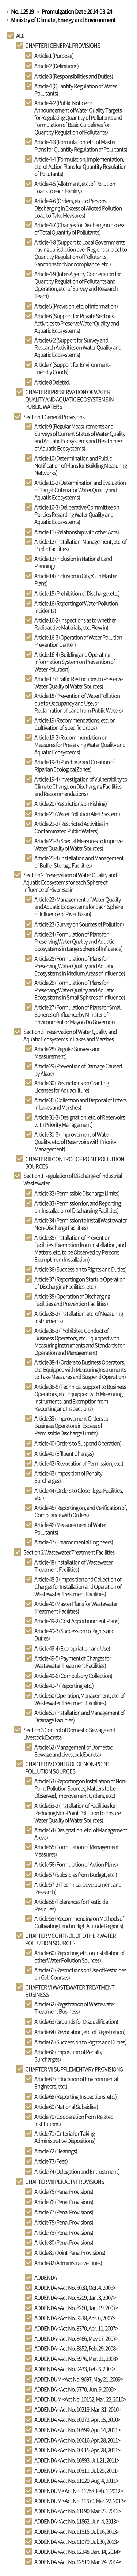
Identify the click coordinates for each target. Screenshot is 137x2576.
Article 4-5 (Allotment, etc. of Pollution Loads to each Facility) (74, 187)
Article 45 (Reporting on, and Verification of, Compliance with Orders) (80, 1511)
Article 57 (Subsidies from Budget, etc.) (75, 1874)
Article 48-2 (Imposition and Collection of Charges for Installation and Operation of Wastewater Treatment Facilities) (77, 1586)
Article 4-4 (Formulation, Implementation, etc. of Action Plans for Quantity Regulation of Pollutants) (80, 166)
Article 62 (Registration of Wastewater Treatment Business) (74, 2007)
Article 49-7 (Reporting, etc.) (64, 1686)
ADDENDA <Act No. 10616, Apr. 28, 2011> (77, 2440)
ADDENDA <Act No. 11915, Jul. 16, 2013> (76, 2531)
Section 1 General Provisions (53, 417)
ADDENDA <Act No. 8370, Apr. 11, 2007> (76, 2328)
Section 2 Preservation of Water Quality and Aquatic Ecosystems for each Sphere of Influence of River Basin (70, 882)
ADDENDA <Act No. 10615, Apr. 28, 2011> (77, 2450)
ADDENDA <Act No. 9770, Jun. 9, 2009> (75, 2389)
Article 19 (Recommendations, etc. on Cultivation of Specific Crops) (74, 723)
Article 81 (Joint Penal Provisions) (69, 2252)
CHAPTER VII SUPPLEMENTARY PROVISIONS (74, 2069)
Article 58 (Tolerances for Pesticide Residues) (71, 1905)
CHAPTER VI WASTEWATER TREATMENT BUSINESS (69, 1990)
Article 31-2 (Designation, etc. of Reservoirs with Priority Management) (79, 1120)
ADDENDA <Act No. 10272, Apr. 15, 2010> (77, 2420)
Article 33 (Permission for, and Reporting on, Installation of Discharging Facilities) (77, 1206)
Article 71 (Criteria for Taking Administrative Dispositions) (64, 2137)
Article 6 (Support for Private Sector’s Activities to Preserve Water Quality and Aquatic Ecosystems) (76, 323)
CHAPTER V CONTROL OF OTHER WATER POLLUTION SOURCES (70, 1939)
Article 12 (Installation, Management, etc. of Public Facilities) (80, 545)
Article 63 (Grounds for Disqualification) (76, 2021)
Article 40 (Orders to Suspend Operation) (77, 1443)
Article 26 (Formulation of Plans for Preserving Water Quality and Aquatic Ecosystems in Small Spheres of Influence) (79, 990)
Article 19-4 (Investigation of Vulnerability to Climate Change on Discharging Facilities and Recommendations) (80, 786)
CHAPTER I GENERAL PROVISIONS (62, 45)
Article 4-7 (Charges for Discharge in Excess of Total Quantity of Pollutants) (79, 228)
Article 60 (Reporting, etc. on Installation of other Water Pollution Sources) (79, 1956)
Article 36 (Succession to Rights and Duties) (80, 1269)
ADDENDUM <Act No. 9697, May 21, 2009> (78, 2379)
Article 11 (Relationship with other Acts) (76, 532)
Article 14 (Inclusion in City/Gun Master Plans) (75, 579)
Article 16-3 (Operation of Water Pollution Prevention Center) (78, 640)
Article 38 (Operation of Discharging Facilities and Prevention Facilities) (72, 1300)
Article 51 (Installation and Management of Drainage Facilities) (79, 1716)
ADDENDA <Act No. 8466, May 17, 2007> (76, 2338)
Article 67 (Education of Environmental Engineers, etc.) (76, 2082)
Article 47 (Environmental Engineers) (73, 1542)
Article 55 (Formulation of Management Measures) (76, 1850)
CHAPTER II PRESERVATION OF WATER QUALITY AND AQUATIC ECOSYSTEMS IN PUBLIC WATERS (69, 399)
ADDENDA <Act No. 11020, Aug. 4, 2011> (76, 2481)
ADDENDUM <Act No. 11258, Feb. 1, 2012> (78, 2491)
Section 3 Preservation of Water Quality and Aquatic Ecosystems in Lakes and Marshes (70, 1035)
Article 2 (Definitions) (56, 66)
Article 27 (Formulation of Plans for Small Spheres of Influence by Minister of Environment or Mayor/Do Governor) (77, 1014)
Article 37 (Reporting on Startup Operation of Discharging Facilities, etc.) (79, 1282)
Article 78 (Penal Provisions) (63, 2222)
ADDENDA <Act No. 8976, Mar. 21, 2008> (76, 2358)
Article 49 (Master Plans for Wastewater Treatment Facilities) (76, 1607)
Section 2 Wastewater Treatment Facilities (68, 1552)
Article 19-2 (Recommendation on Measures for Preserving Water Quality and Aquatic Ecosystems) (79, 744)
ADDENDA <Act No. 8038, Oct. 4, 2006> (74, 2288)
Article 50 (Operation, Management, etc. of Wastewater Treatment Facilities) (79, 1699)
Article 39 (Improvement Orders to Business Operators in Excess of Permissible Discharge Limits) (71, 1425)
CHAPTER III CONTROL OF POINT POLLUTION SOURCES (74, 1162)
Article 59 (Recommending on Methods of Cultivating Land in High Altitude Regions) (79, 1922)
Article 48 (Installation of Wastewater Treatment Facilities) (73, 1565)
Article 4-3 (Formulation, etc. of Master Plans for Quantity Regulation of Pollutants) (80, 145)
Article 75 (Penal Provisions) (63, 2191)
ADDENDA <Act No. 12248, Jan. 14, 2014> (77, 2551)
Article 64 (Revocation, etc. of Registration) (79, 2032)
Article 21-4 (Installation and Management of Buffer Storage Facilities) (78, 861)
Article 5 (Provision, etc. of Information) (76, 306)
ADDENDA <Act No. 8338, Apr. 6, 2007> (74, 2318)
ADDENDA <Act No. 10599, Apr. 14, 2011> (77, 2430)
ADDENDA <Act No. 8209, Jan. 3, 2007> (74, 2297)
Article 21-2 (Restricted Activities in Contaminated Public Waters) (71, 827)
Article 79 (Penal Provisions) (63, 2232)
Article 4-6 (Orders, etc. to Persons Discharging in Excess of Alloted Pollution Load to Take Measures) (78, 208)
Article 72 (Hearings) (55, 2151)
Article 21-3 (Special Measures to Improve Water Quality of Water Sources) (78, 844)
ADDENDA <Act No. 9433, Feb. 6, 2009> (74, 2369)
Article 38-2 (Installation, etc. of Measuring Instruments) (78, 1317)
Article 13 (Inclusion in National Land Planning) (73, 562)
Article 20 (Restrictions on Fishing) (70, 803)
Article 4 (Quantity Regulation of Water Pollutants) (75, 89)
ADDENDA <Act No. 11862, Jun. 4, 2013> (76, 2521)
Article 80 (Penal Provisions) (63, 2242)
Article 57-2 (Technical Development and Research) (77, 1888)
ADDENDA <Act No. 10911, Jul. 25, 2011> (76, 2470)
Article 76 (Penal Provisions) (63, 2202)
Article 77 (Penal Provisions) (63, 2212)
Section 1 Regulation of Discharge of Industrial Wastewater (72, 1179)
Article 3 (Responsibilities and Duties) (73, 76)
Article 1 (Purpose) (53, 56)
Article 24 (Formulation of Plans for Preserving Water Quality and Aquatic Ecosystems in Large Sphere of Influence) (78, 941)
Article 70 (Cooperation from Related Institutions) (73, 2120)
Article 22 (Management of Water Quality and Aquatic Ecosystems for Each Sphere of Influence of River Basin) (78, 906)
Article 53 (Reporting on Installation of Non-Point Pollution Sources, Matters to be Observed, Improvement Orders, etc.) (80, 1788)
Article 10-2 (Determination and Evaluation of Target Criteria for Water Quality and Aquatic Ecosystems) (80, 489)
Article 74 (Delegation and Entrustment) (76, 2171)
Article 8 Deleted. (52, 382)
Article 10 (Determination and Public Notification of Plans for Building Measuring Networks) (80, 465)
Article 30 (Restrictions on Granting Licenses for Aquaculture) (71, 1086)
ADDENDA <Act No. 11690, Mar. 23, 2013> (77, 2511)
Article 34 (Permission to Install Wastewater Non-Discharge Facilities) (80, 1224)
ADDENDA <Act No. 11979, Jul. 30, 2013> (76, 2542)
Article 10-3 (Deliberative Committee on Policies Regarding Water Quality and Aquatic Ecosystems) (76, 514)
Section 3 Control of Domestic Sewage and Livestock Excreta (69, 1733)
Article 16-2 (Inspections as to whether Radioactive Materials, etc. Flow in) (75, 623)
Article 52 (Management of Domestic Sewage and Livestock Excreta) (73, 1750)
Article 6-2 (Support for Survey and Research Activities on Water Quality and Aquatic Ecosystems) (77, 347)
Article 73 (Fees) (51, 2161)
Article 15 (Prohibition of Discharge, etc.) (76, 593)
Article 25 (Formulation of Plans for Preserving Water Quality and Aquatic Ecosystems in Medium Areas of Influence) (79, 965)
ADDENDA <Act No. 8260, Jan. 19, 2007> (76, 2308)
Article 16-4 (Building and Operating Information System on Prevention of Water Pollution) (74, 661)
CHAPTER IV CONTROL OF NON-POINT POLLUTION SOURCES (67, 1767)
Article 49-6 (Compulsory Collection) (73, 1676)
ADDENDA (45, 2277)
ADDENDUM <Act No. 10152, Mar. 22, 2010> (80, 2399)
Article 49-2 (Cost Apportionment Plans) (76, 1621)
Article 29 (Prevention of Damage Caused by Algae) (78, 1069)
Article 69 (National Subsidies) (66, 2107)
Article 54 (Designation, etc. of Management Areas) (80, 1833)
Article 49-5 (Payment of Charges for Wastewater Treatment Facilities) (72, 1661)
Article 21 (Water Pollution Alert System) (77, 814)
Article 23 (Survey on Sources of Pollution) (79, 924)
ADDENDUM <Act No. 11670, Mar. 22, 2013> (80, 2501)
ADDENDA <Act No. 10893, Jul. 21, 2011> (76, 2460)
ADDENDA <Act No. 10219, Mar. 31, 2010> (77, 2409)
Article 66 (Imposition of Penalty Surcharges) (68, 2055)
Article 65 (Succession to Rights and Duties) (80, 2042)
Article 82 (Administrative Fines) (68, 2263)
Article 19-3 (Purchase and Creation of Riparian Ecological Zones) (74, 765)
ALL (20, 35)
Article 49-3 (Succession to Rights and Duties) (74, 1634)
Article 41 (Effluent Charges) (64, 1453)
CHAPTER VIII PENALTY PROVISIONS (64, 2182)
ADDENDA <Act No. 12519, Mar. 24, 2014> (77, 2562)
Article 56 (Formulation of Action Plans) (76, 1864)
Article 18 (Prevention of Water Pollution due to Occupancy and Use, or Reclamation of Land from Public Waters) (78, 703)
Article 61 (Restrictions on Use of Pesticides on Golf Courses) (80, 1973)
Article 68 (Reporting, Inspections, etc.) (75, 2096)
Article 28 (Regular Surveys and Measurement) (67, 1052)
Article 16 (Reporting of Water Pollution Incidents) (76, 606)
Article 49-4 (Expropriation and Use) (72, 1648)
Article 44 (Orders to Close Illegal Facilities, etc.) (78, 1494)
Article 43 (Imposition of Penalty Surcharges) (68, 1476)
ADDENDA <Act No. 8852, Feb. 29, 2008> (76, 2348)
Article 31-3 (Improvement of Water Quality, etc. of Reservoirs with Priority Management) (75, 1141)
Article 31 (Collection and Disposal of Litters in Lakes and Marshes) (80, 1103)
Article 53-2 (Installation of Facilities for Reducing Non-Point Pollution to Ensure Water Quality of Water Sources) (77, 1812)
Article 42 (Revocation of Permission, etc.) (78, 1463)
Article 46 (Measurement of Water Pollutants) (70, 1528)
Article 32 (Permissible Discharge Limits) (76, 1193)
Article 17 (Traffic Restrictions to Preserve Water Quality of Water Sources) (78, 682)
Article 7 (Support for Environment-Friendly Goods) (72, 368)
